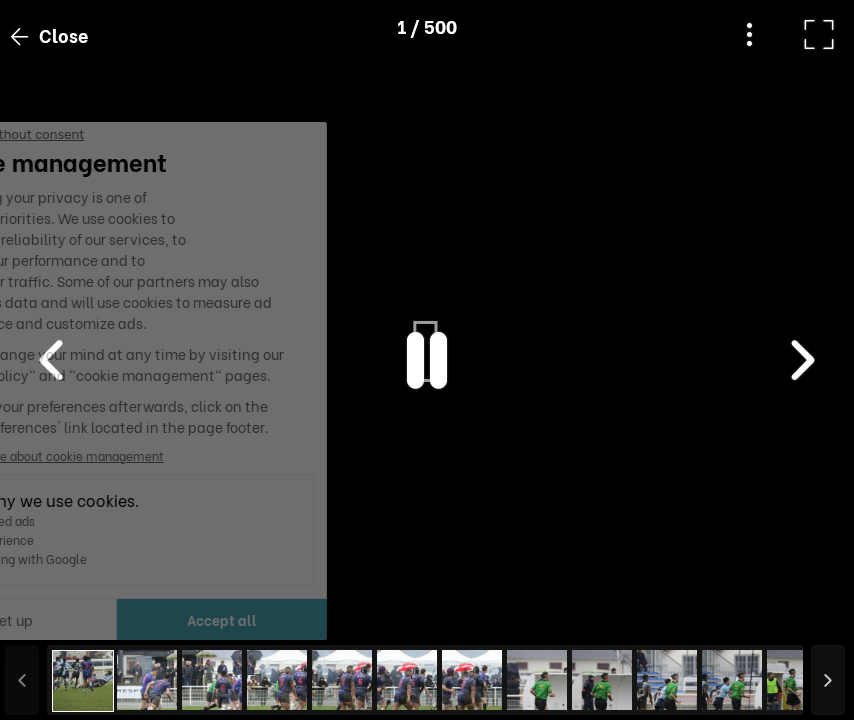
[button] (53, 617)
